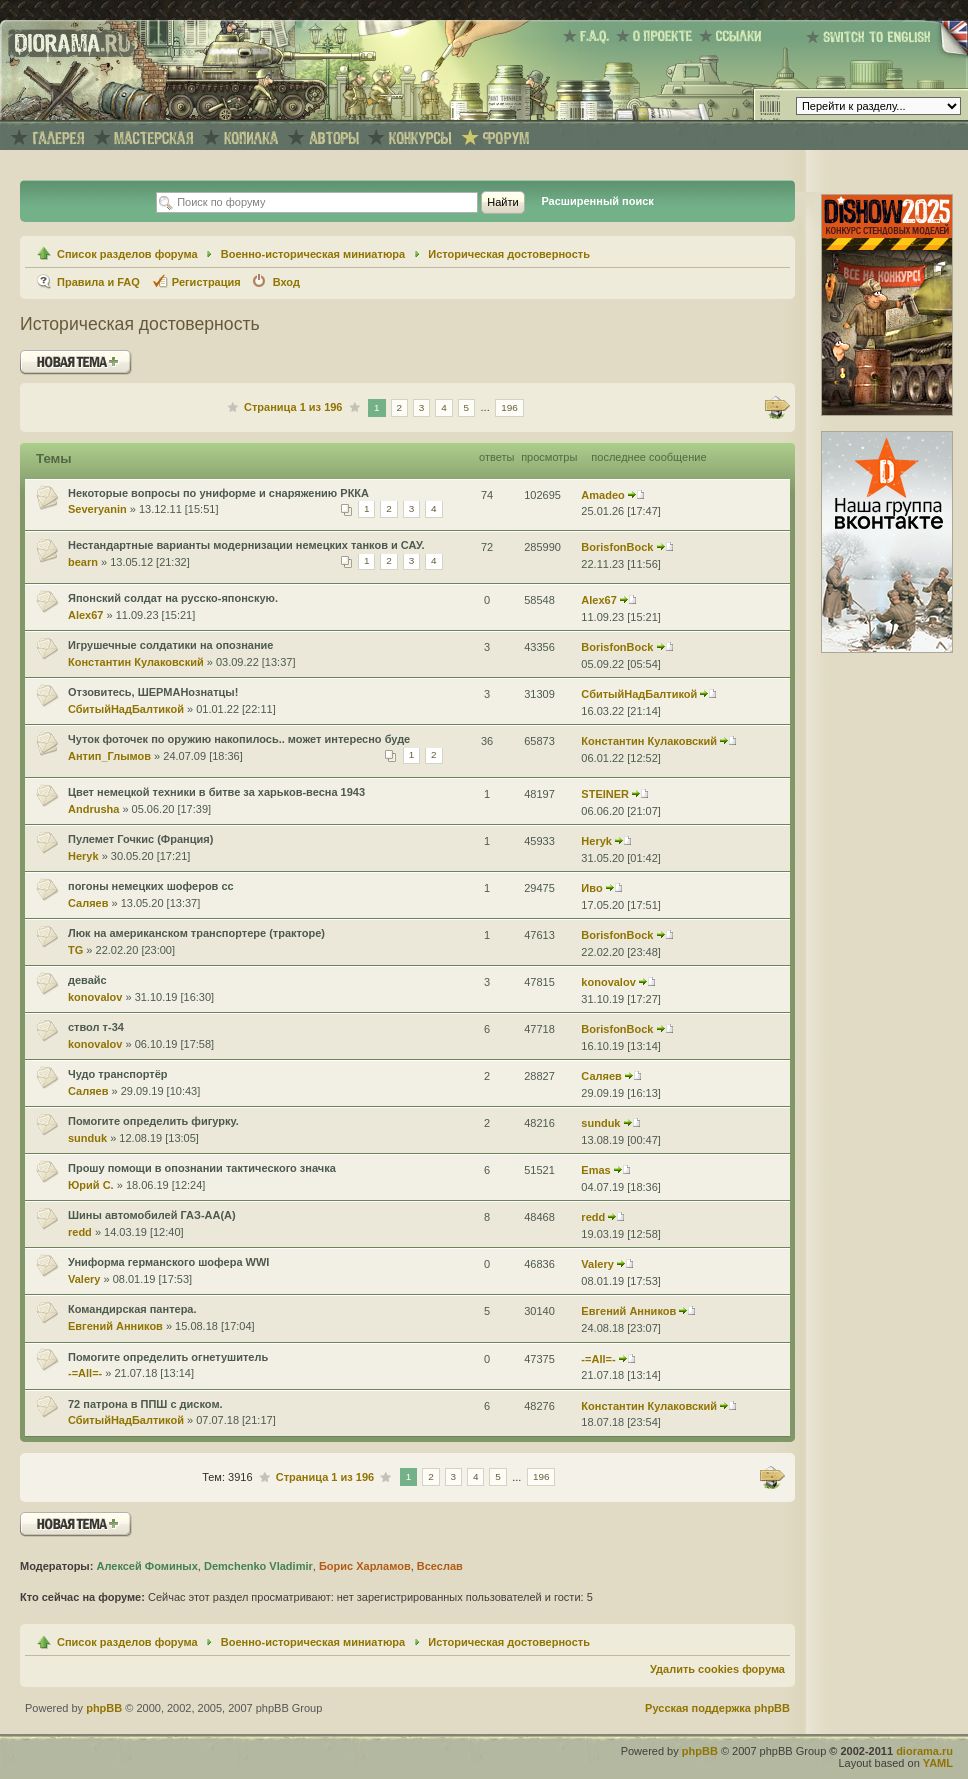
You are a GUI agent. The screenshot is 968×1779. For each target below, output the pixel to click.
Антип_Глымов (109, 756)
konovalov (95, 997)
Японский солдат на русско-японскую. (173, 598)
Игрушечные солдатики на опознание (170, 645)
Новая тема (76, 362)
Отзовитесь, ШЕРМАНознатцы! (153, 692)
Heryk (83, 856)
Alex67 (85, 615)
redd (80, 1232)
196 (509, 407)
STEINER (605, 794)
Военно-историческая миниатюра (313, 254)
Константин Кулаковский (136, 662)
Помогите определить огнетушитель (168, 1357)
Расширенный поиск (597, 201)
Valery (84, 1279)
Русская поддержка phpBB (717, 1708)
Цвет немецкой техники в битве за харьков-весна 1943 (216, 792)
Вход (286, 282)
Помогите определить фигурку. (153, 1121)
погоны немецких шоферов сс (151, 886)
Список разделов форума (127, 254)
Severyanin (97, 509)
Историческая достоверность (509, 254)
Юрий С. (91, 1185)
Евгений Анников (115, 1326)
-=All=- (85, 1373)
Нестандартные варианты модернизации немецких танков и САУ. (246, 545)
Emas (595, 1170)
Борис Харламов (365, 1566)
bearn (83, 562)
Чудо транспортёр (117, 1074)
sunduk (87, 1138)
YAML (938, 1763)
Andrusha (93, 809)
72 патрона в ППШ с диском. (145, 1404)
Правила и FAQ (98, 282)
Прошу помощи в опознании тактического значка (202, 1168)
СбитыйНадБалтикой (126, 709)
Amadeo (602, 495)
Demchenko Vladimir (258, 1566)
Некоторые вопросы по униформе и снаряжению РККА (218, 493)
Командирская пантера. (132, 1309)
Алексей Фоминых (146, 1566)
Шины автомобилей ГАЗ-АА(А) (152, 1215)
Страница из (293, 407)
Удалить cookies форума (717, 1669)
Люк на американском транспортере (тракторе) (196, 933)
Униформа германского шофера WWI (168, 1262)
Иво (591, 888)
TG (75, 950)
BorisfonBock (617, 547)
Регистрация (206, 282)
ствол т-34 (96, 1027)
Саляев (88, 903)
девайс (87, 980)
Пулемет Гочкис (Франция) (140, 839)
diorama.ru (924, 1751)
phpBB (104, 1708)
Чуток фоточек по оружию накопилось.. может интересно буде (239, 739)
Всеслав (440, 1566)
